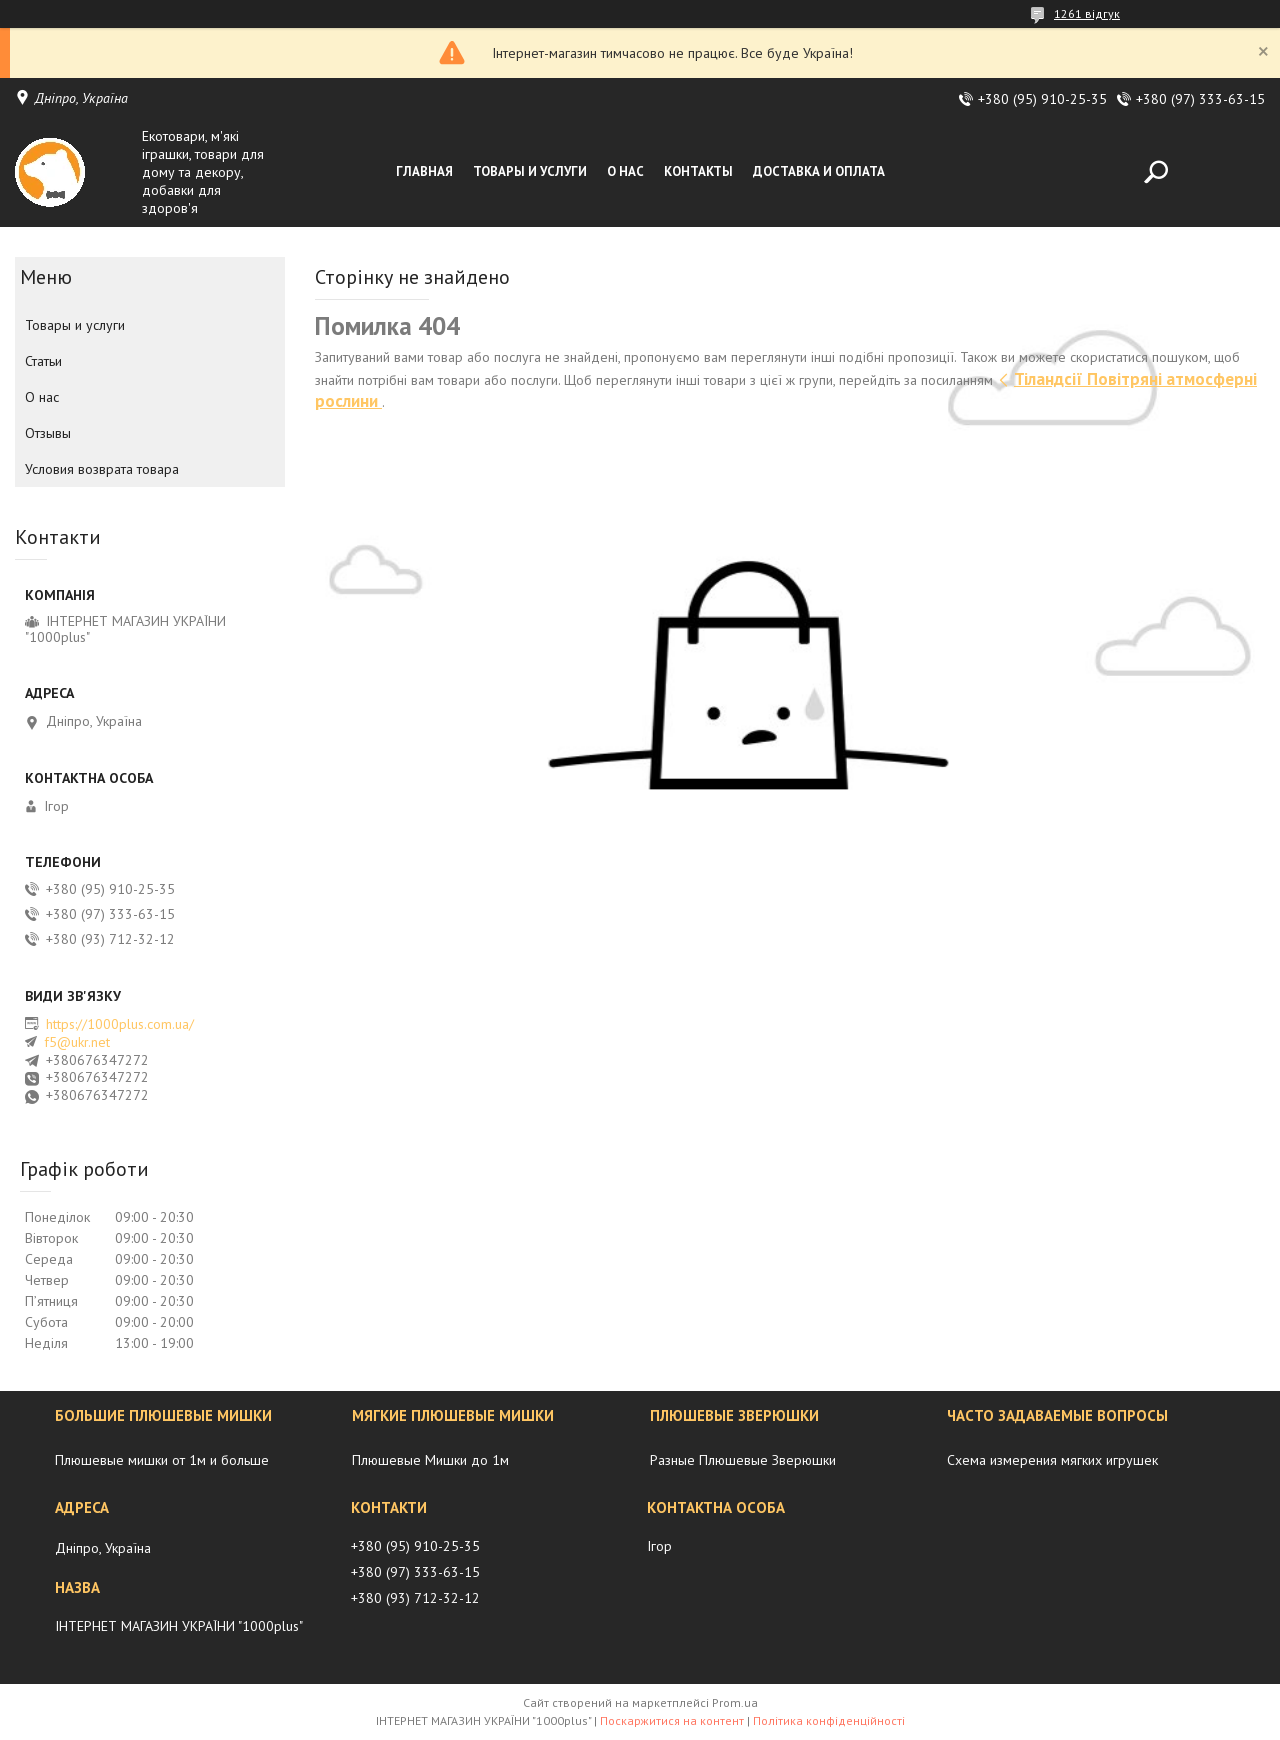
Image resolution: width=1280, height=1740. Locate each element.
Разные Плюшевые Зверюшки (743, 1460)
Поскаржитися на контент (672, 1720)
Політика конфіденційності (829, 1720)
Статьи (43, 361)
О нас (625, 171)
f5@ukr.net (77, 1042)
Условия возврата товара (102, 469)
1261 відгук (1087, 13)
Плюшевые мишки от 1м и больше (162, 1460)
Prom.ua (735, 1702)
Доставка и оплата (819, 171)
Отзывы (48, 433)
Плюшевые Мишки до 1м (430, 1460)
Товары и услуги (530, 171)
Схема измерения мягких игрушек (1052, 1460)
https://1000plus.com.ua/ (120, 1024)
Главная (424, 171)
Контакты (698, 171)
